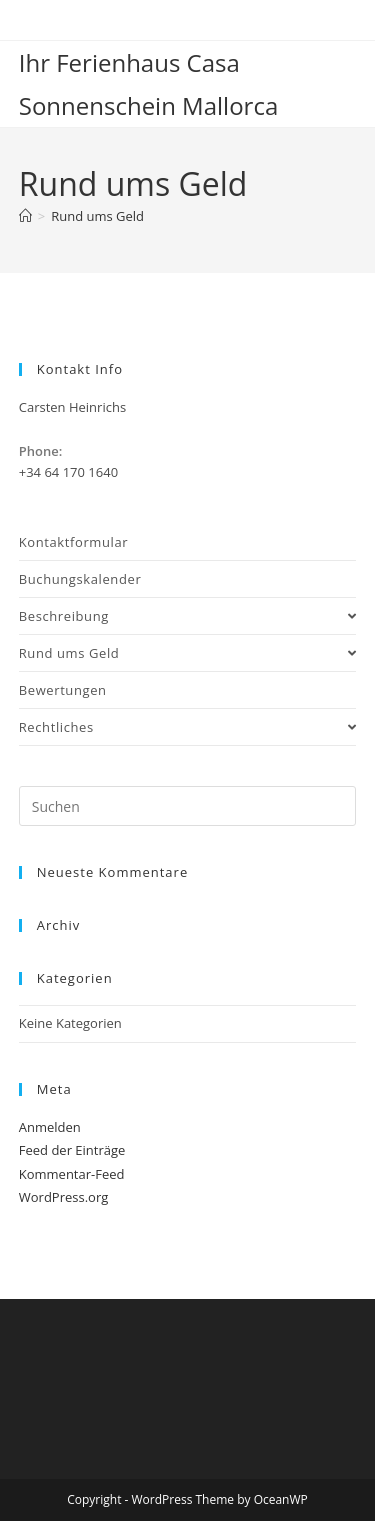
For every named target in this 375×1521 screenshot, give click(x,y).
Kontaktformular (73, 542)
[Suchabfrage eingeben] (188, 806)
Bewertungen (63, 690)
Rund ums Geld (97, 216)
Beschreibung (188, 616)
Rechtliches (188, 727)
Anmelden (50, 1127)
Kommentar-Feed (72, 1174)
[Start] (25, 216)
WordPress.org (64, 1197)
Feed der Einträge (72, 1150)
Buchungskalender (80, 579)
